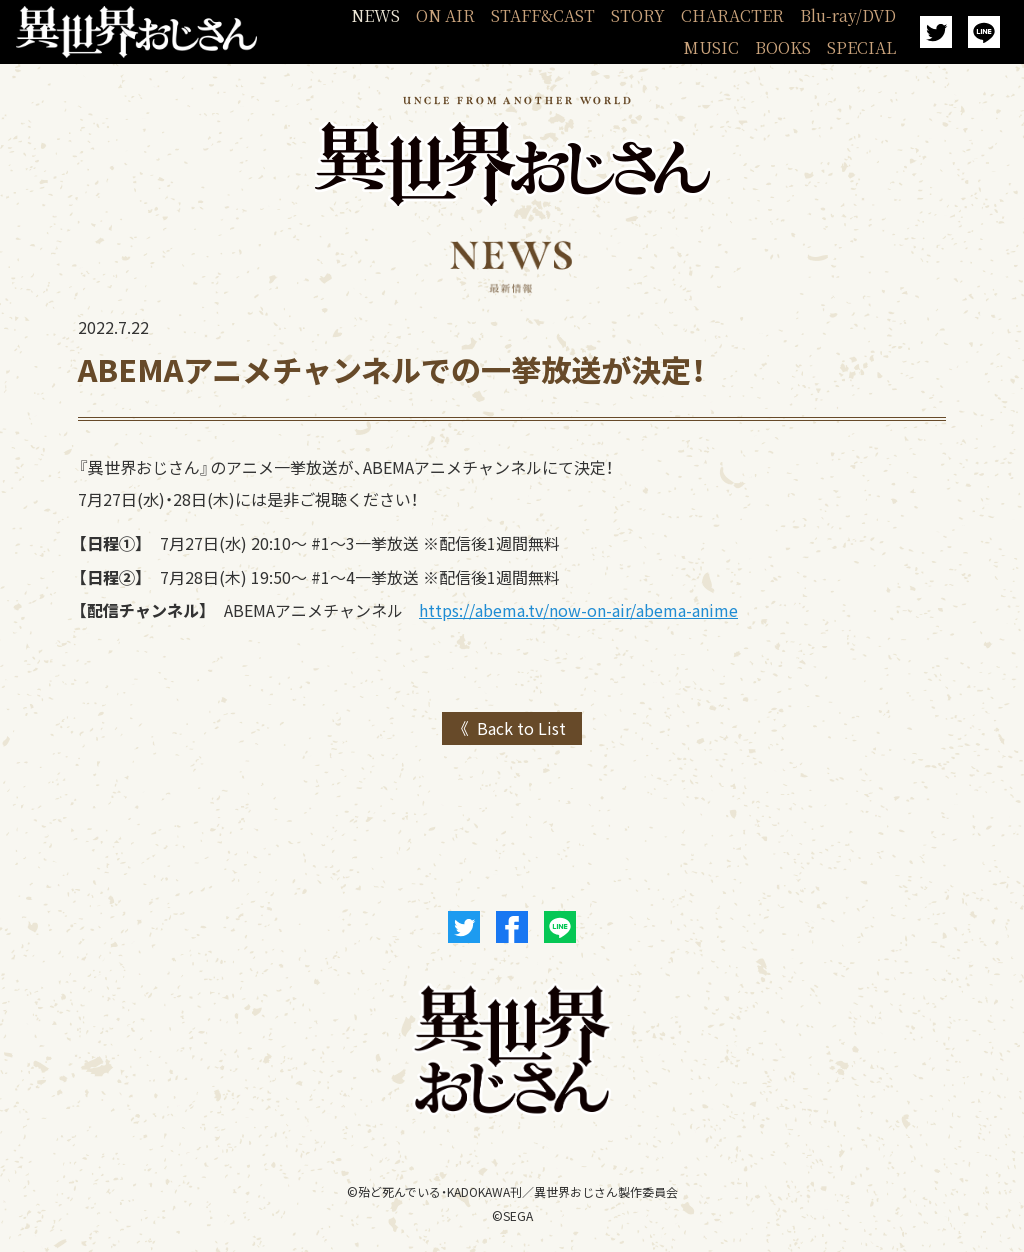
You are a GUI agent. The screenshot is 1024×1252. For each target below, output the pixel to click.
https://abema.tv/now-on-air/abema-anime (578, 610)
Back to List (521, 728)
